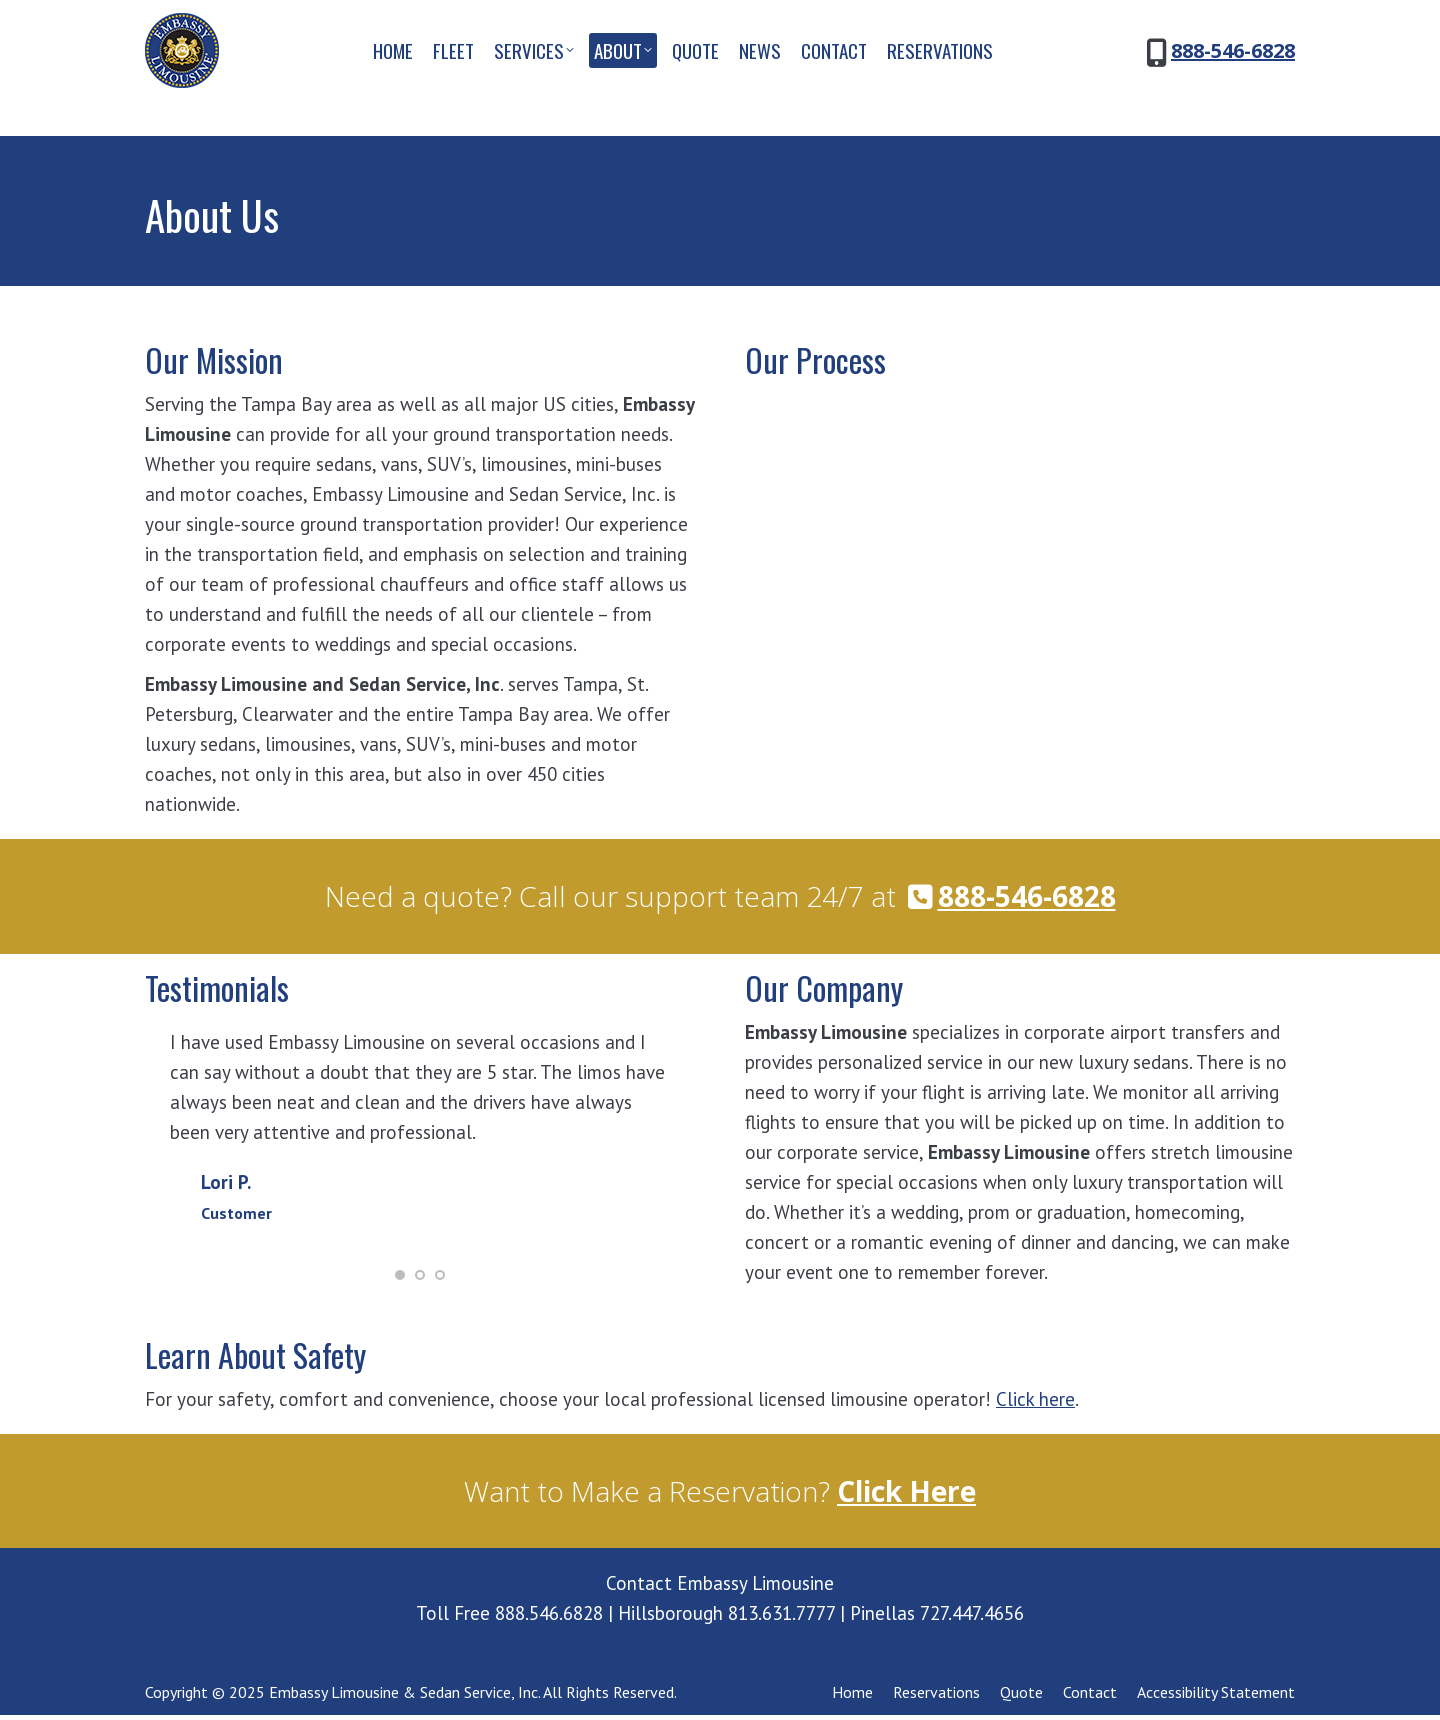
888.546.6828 (549, 1618)
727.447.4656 (972, 1618)
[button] (400, 1279)
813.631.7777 (781, 1618)
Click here (1035, 1404)
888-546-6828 (1233, 86)
